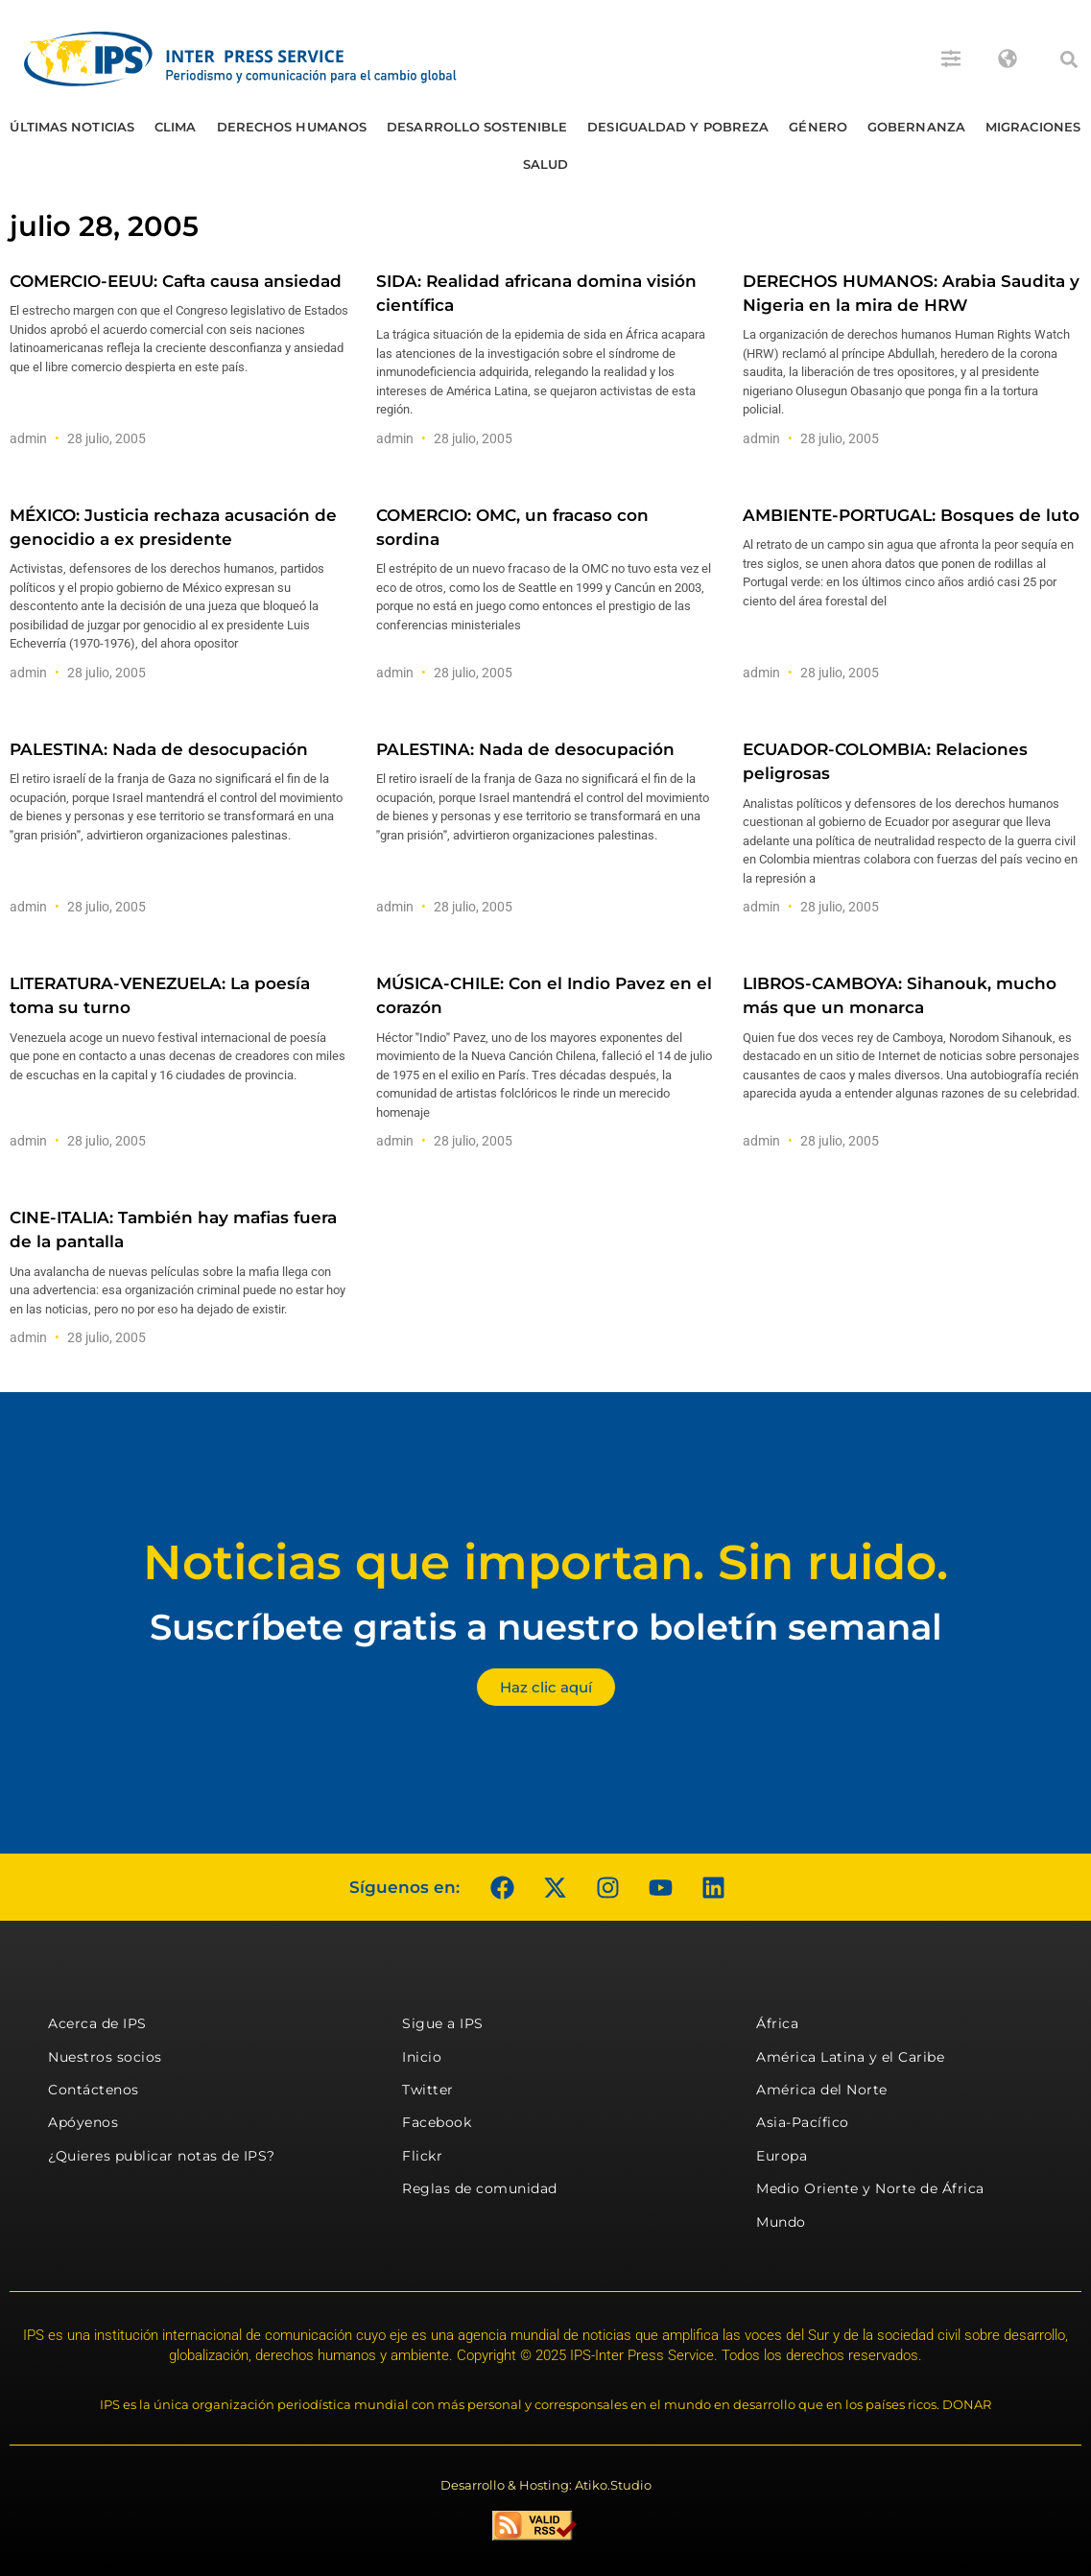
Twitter (428, 2089)
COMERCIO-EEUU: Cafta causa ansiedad (176, 281)
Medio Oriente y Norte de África (870, 2188)
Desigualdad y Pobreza (678, 126)
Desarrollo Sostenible (477, 126)
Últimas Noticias (72, 126)
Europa (781, 2155)
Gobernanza (916, 126)
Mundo (781, 2222)
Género (818, 126)
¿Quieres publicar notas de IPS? (161, 2155)
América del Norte (822, 2089)
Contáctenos (93, 2089)
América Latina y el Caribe (850, 2057)
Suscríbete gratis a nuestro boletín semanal (546, 1626)
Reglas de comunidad (479, 2188)
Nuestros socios (105, 2057)
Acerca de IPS (97, 2023)
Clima (175, 126)
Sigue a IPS (443, 2023)
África (777, 2023)
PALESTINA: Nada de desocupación (159, 749)
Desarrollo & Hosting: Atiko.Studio (546, 2485)
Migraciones (1032, 126)
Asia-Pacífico (802, 2122)
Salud (546, 164)
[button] (1069, 59)
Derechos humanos (292, 126)
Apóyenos (83, 2122)
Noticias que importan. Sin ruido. (545, 1562)
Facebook (436, 2122)
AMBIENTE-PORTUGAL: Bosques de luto (911, 515)
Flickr (422, 2155)
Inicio (421, 2057)
